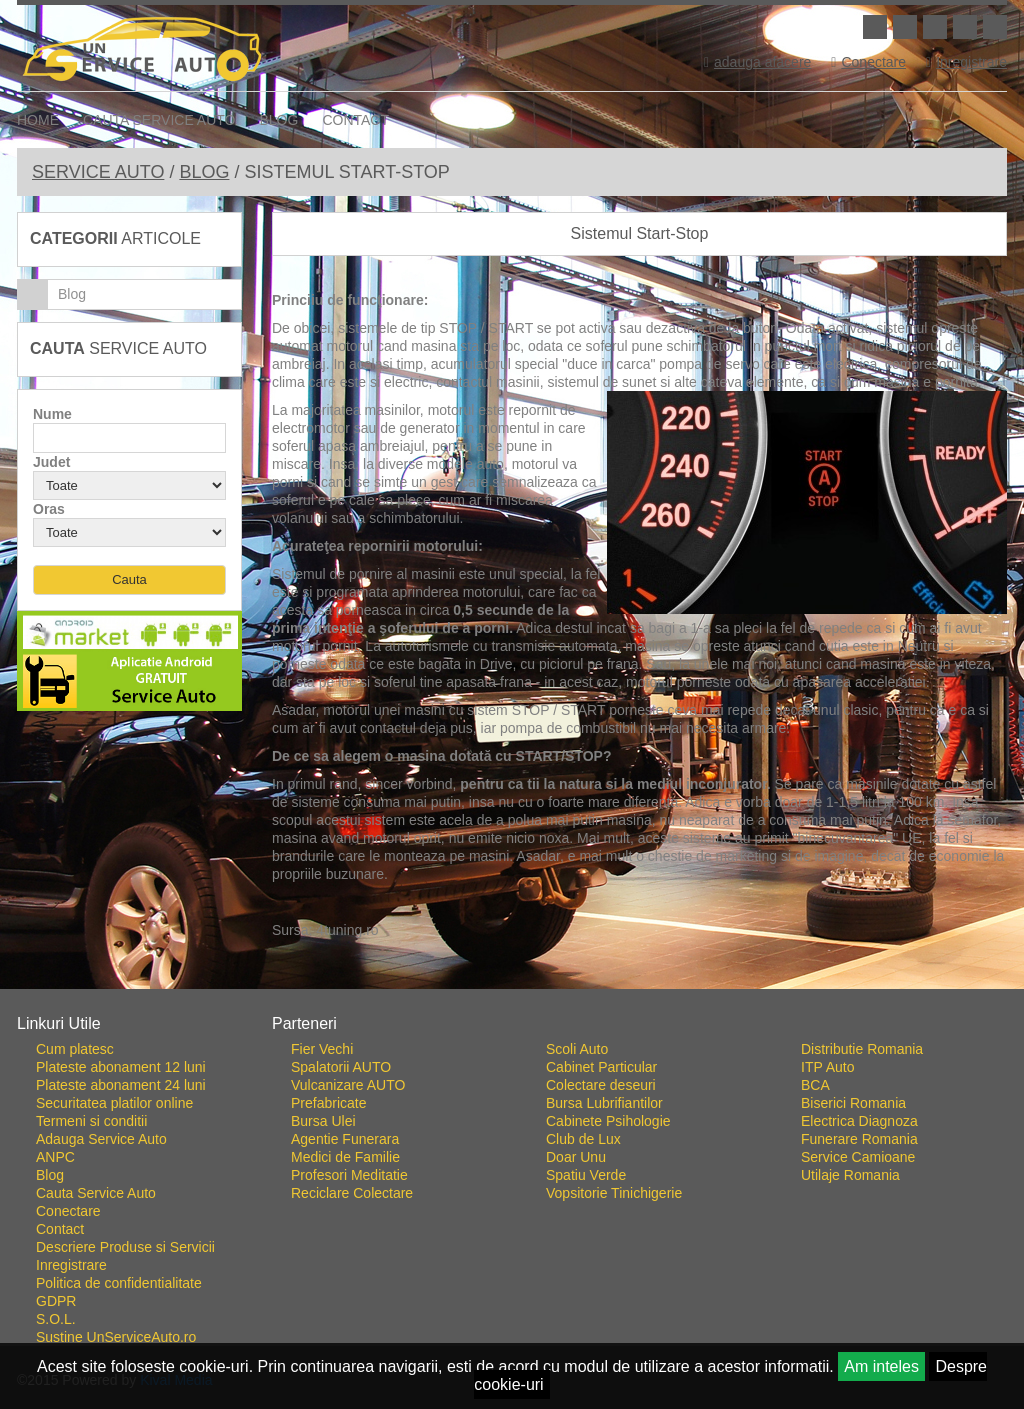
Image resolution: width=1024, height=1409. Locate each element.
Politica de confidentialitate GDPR (119, 1292)
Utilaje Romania (850, 1175)
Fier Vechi (322, 1049)
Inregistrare (966, 62)
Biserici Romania (853, 1103)
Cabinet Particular (601, 1067)
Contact (355, 120)
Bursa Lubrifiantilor (604, 1103)
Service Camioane (858, 1157)
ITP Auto (827, 1067)
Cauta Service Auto (159, 120)
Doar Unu (576, 1157)
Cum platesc (75, 1049)
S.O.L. (56, 1319)
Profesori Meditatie (349, 1175)
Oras (49, 509)
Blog (279, 120)
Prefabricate (328, 1103)
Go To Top (512, 981)
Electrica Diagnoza (859, 1121)
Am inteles (881, 1366)
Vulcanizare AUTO (348, 1085)
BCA (815, 1085)
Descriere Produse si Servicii (125, 1247)
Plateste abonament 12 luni (121, 1067)
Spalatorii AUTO (341, 1067)
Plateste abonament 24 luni (121, 1085)
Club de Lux (583, 1139)
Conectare (868, 62)
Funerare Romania (859, 1139)
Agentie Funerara (345, 1139)
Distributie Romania (862, 1049)
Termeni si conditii (91, 1121)
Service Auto (98, 172)
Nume (52, 414)
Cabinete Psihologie (608, 1121)
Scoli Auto (577, 1049)
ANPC (55, 1157)
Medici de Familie (345, 1157)
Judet (51, 462)
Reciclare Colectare (352, 1193)
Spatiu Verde (586, 1175)
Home (38, 120)
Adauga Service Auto (101, 1139)
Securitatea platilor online (114, 1103)
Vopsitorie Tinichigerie (614, 1193)
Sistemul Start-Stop (640, 233)
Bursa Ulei (323, 1121)
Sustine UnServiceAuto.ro (116, 1337)
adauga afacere (757, 62)
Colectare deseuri (601, 1085)
